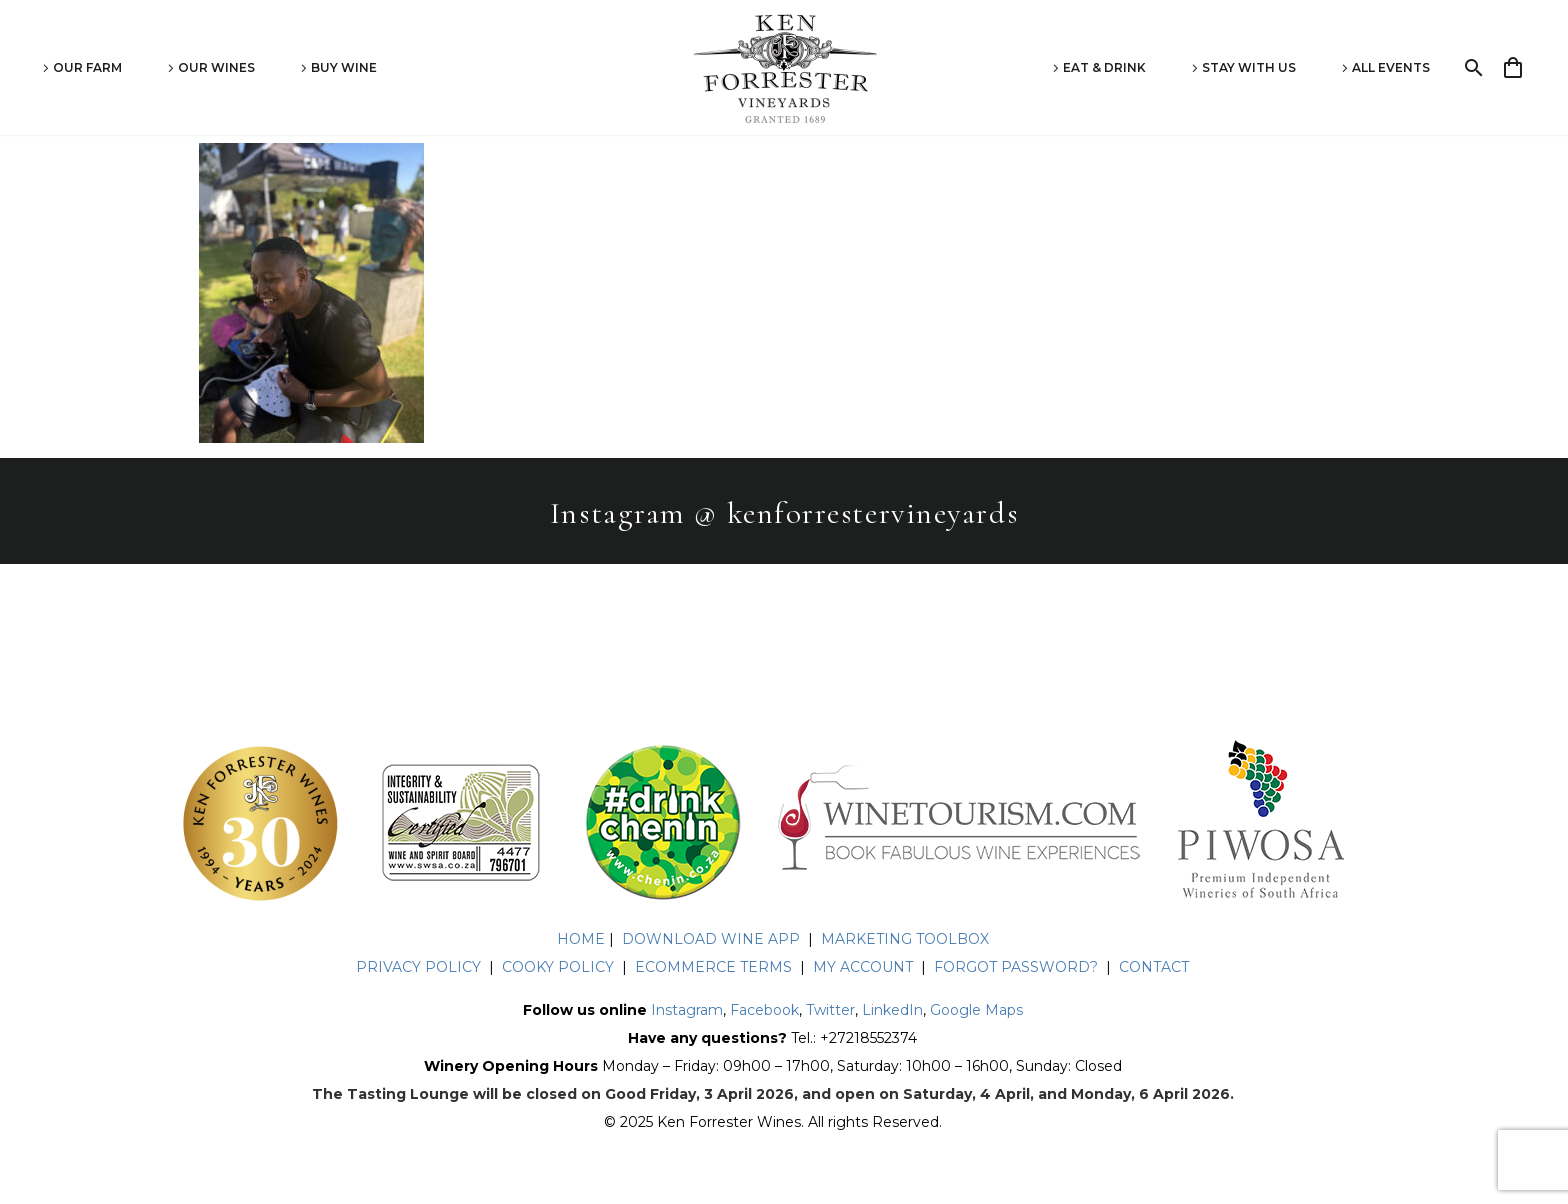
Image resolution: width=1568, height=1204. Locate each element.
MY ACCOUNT (863, 967)
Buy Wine (344, 67)
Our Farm (87, 67)
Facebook (764, 1010)
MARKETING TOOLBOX (905, 939)
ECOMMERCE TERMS (713, 967)
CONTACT (1154, 967)
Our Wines (216, 67)
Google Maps (976, 1010)
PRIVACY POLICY (418, 967)
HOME (581, 939)
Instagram (687, 1010)
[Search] (1471, 68)
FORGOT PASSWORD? (1016, 967)
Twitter (830, 1010)
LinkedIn (892, 1010)
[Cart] (1521, 68)
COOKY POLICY (560, 967)
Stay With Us (1249, 67)
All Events (1391, 67)
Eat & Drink (1104, 67)
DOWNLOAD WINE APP (711, 939)
